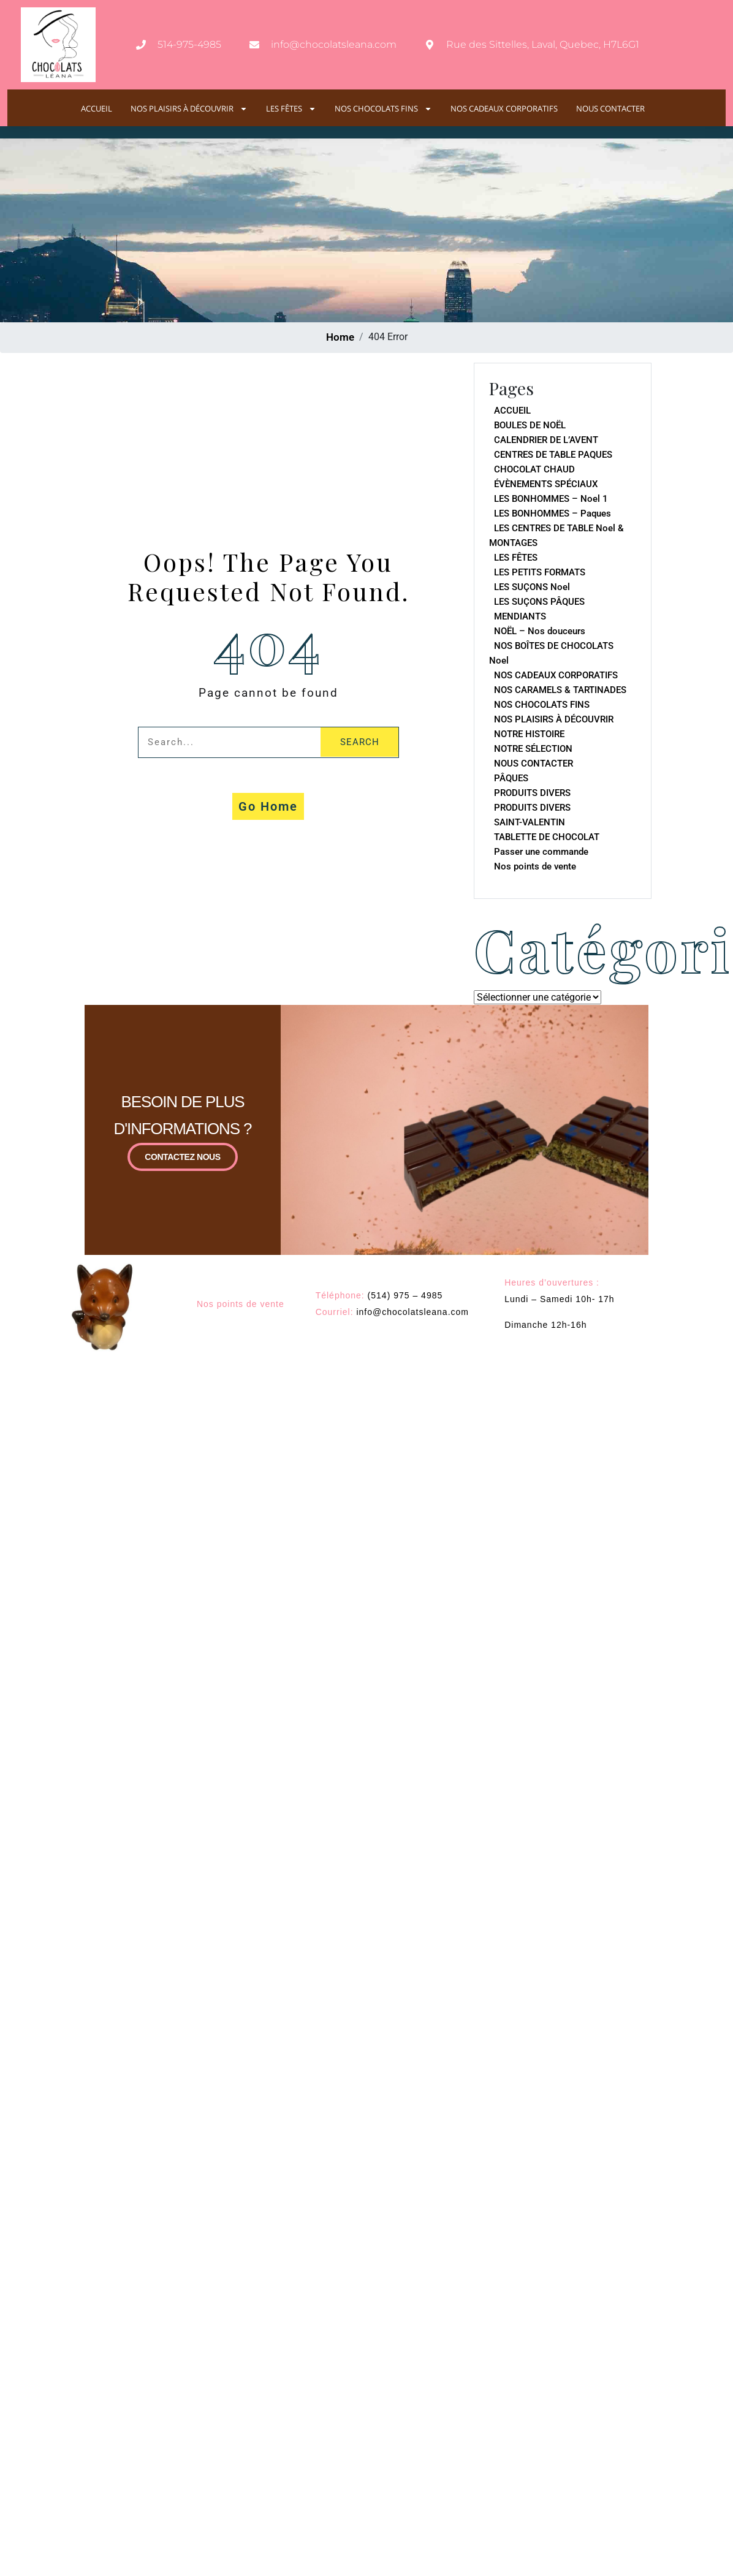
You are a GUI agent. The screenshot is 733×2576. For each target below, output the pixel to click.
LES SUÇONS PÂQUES (539, 601)
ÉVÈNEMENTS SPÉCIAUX (546, 484)
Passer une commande (541, 851)
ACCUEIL (96, 109)
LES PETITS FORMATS (539, 572)
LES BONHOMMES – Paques (552, 513)
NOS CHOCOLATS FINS (383, 109)
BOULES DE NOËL (530, 425)
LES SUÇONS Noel (532, 587)
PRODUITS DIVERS (532, 792)
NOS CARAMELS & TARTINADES (560, 689)
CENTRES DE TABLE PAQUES (553, 454)
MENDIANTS (520, 616)
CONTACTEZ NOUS (182, 1161)
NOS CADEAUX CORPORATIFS (504, 109)
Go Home (268, 806)
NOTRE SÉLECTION (533, 748)
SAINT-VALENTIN (529, 822)
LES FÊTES (291, 109)
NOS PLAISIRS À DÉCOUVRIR (189, 109)
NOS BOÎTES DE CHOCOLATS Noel (551, 653)
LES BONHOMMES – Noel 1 (551, 498)
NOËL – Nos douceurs (539, 631)
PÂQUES (511, 778)
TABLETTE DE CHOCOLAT (546, 837)
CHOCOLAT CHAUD (534, 469)
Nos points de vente (535, 866)
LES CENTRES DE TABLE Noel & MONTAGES (556, 535)
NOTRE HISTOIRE (529, 734)
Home (340, 337)
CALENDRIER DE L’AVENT (546, 439)
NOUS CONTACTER (610, 109)
